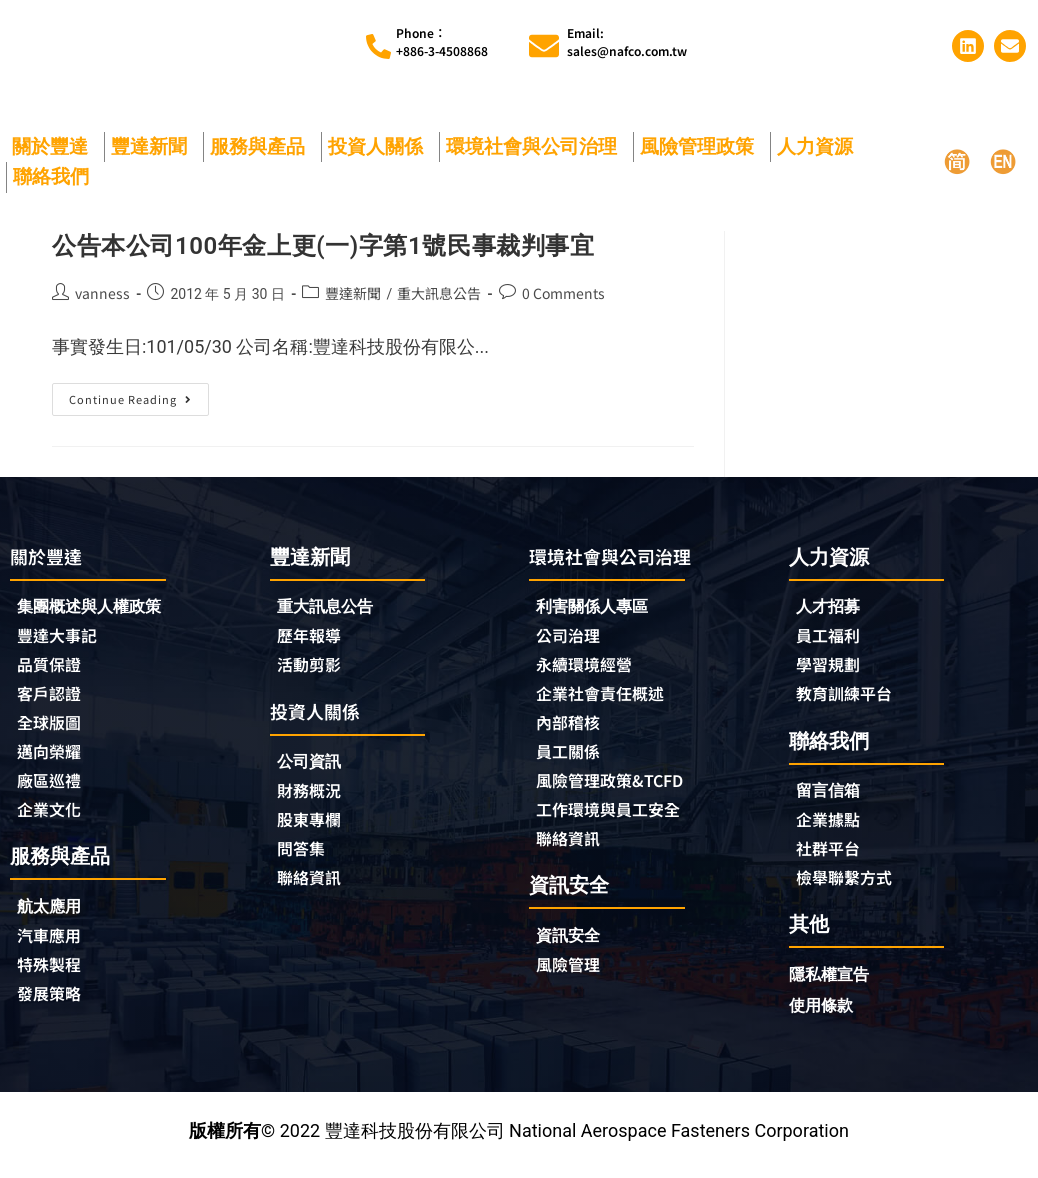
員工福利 (832, 638)
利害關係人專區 (599, 608)
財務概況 (318, 797)
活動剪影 (313, 668)
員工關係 (572, 759)
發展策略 (53, 1007)
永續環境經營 (590, 669)
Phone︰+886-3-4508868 (442, 41)
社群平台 (832, 856)
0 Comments (563, 293)
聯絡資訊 (313, 887)
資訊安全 (572, 946)
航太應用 (58, 916)
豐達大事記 (62, 639)
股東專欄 (318, 827)
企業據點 (832, 826)
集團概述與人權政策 (98, 608)
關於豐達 (55, 146)
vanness (102, 293)
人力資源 (820, 146)
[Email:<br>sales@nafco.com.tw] (544, 46)
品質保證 (53, 669)
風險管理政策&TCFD (619, 789)
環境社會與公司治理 (536, 146)
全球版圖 (53, 729)
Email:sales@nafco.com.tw (627, 41)
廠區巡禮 (53, 789)
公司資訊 (318, 766)
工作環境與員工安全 (617, 819)
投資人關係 (380, 146)
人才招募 (832, 607)
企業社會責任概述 (608, 699)
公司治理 (577, 639)
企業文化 (53, 819)
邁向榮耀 (53, 759)
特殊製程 (53, 977)
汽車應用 (58, 947)
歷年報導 (313, 638)
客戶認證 (53, 699)
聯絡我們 (56, 176)
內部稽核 (572, 729)
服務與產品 (262, 146)
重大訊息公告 (439, 293)
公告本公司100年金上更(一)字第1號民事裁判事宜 (323, 246)
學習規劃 (832, 668)
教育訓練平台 (850, 698)
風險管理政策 (702, 146)
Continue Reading (136, 395)
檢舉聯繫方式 (850, 886)
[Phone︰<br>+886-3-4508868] (378, 46)
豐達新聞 (154, 146)
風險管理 (572, 977)
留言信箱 (832, 795)
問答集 (304, 857)
